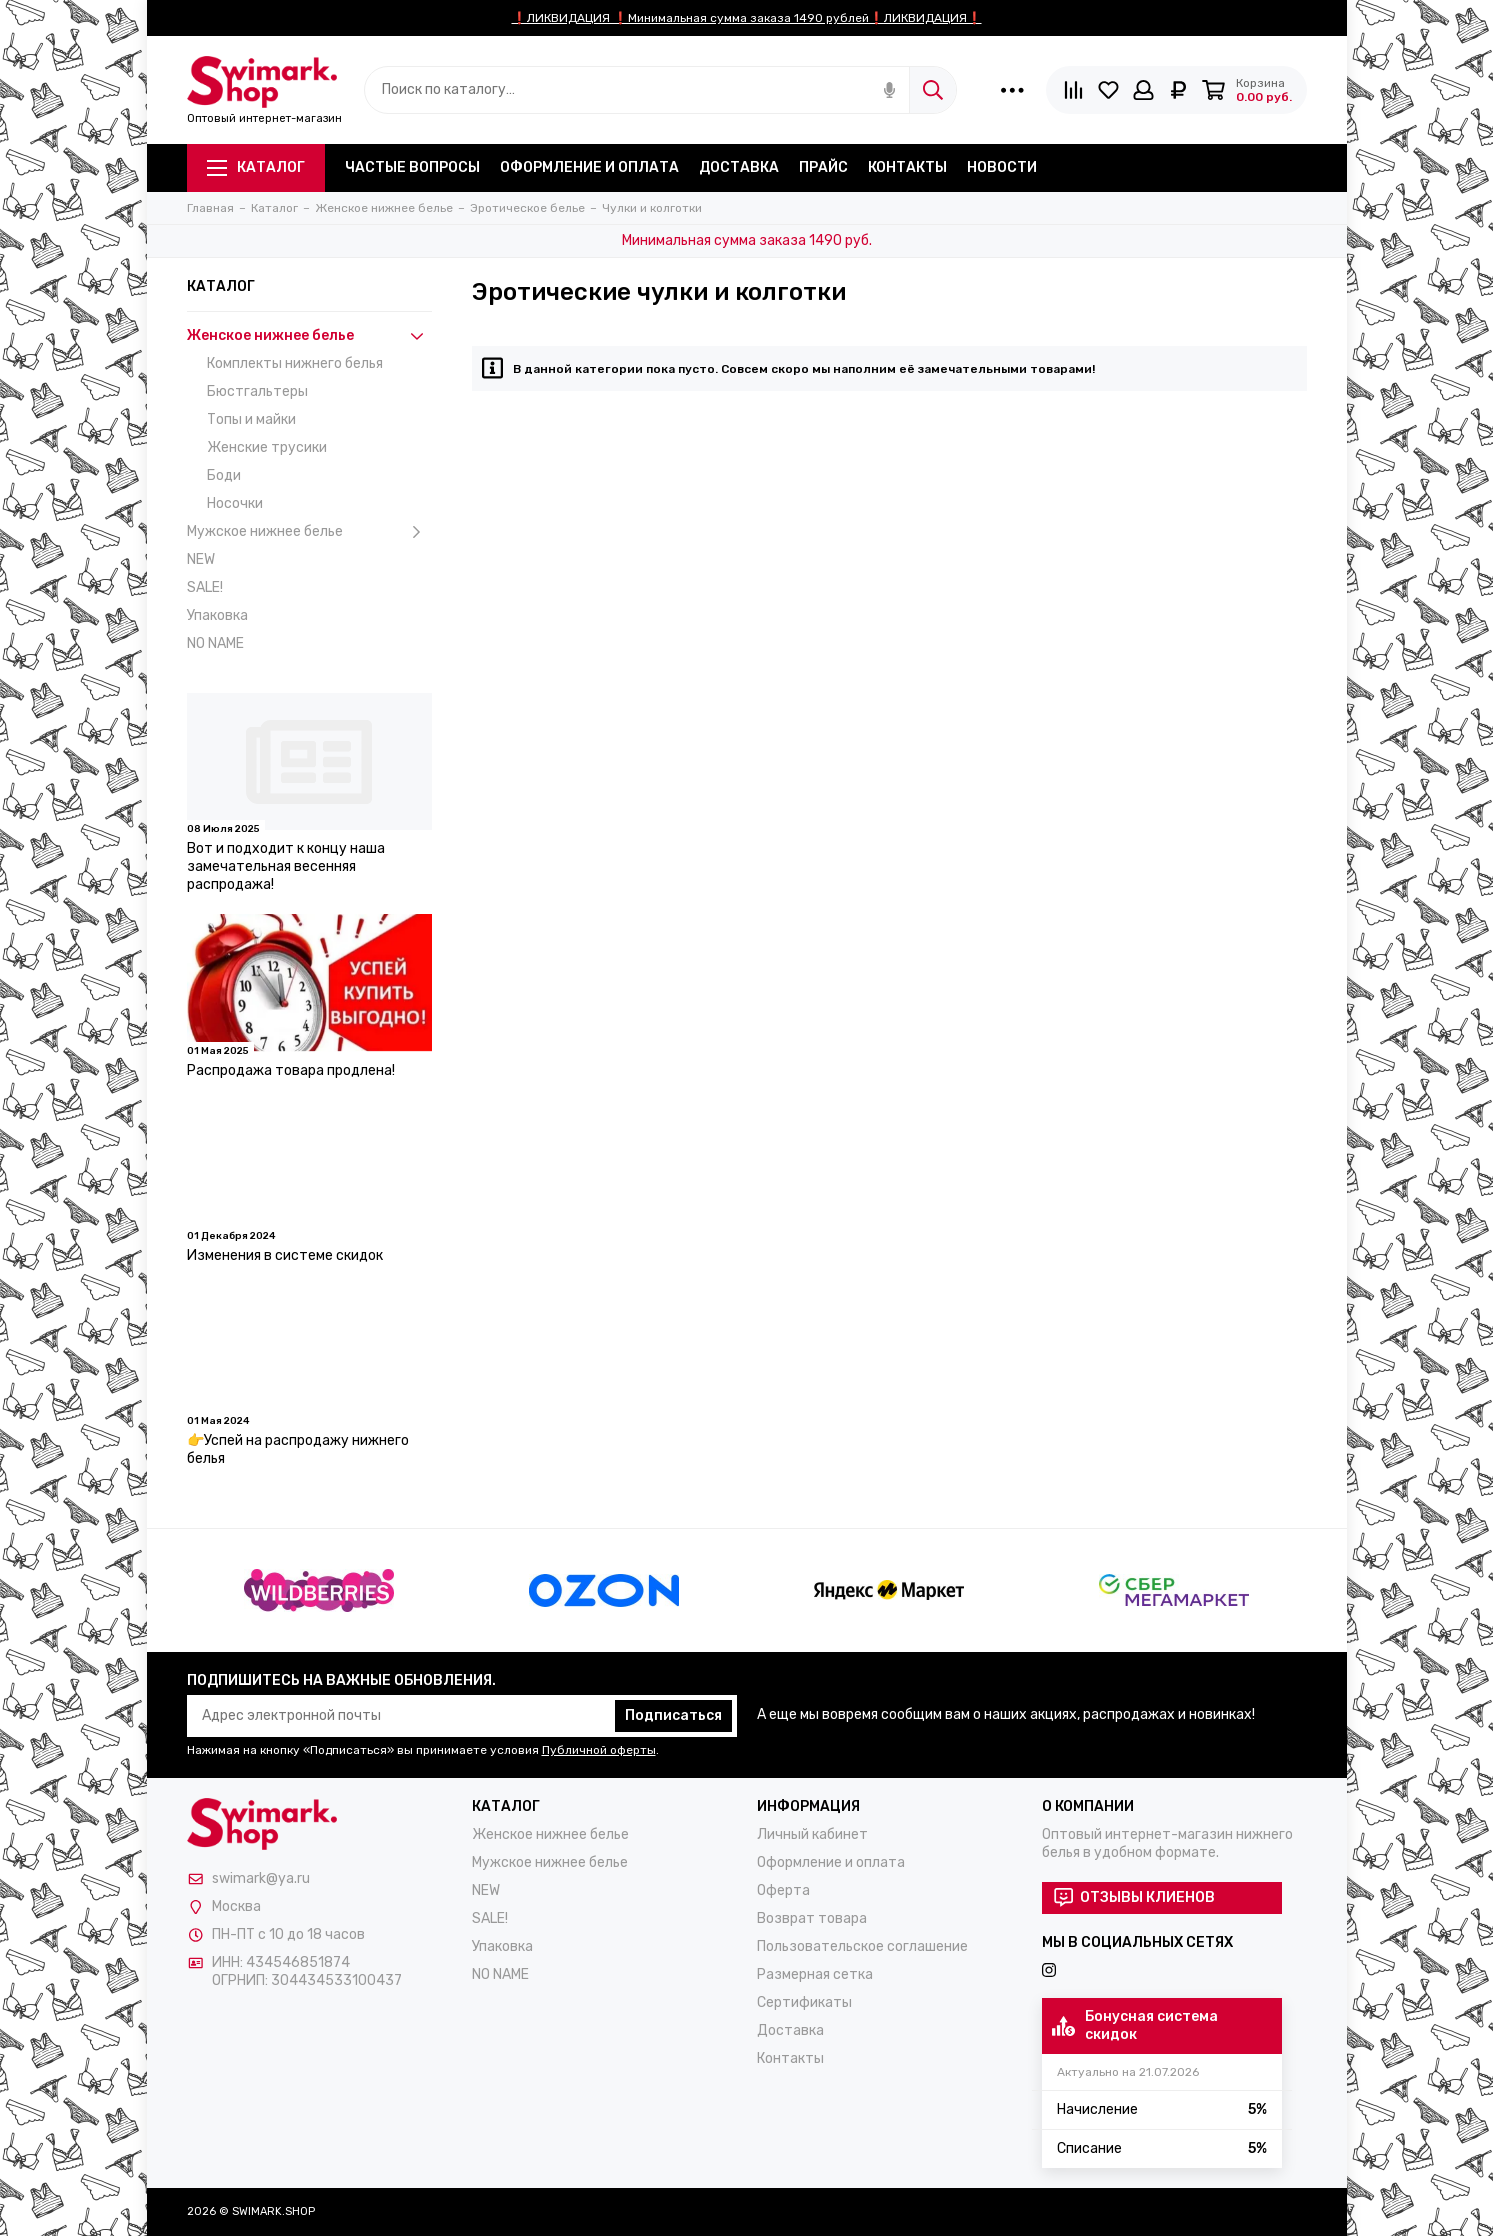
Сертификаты (804, 2002)
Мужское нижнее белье (309, 532)
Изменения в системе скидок (285, 1255)
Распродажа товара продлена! (291, 1070)
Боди (224, 475)
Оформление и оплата (589, 167)
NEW (201, 559)
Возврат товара (812, 1918)
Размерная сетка (815, 1974)
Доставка (739, 167)
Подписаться (673, 1715)
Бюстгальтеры (257, 391)
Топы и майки (251, 419)
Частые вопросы (412, 167)
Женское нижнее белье (309, 336)
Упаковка (217, 615)
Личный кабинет (812, 1834)
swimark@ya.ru (261, 1878)
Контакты (907, 167)
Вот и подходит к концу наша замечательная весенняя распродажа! (286, 866)
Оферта (783, 1890)
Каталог (256, 167)
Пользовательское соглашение (862, 1946)
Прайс (823, 167)
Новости (1002, 167)
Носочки (235, 503)
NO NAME (215, 643)
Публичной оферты (599, 1750)
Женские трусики (267, 447)
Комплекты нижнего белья (295, 363)
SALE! (205, 587)
